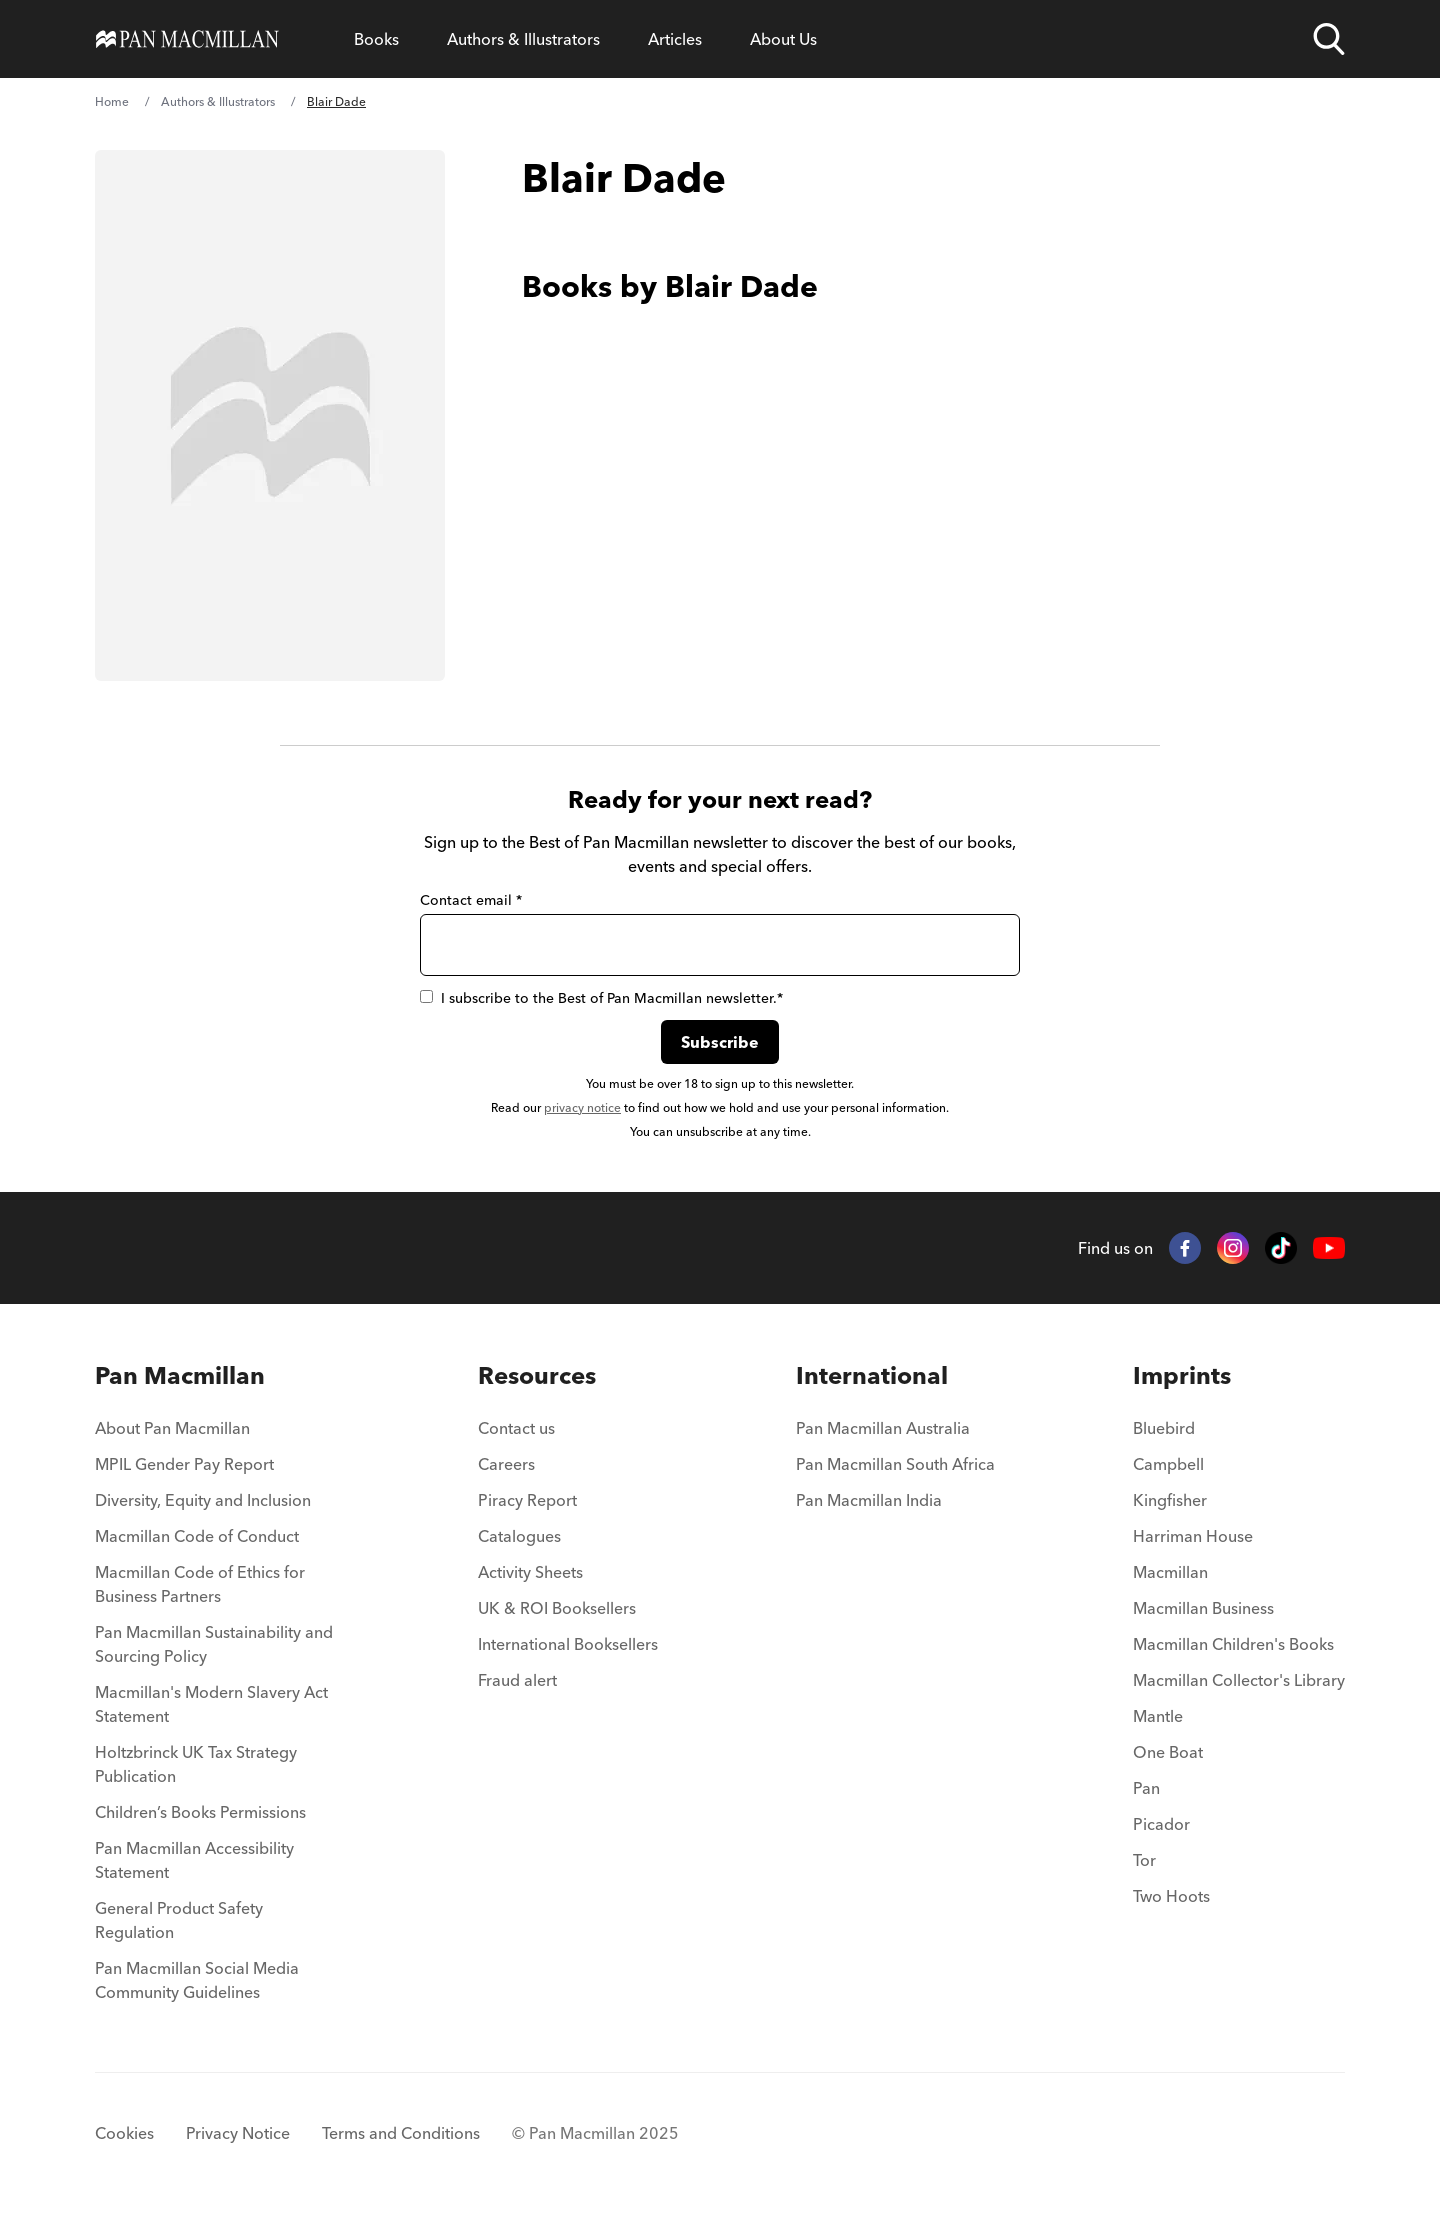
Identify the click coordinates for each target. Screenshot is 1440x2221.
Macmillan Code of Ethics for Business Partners (200, 1584)
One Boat (1168, 1752)
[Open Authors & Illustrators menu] (523, 39)
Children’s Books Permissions (200, 1812)
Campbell (1168, 1464)
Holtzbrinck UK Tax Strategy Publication (196, 1764)
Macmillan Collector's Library (1239, 1680)
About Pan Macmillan (172, 1428)
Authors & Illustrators (523, 39)
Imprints (1182, 1375)
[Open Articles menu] (675, 39)
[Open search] (1329, 39)
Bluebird (1164, 1428)
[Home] (187, 39)
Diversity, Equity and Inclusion (203, 1500)
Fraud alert (517, 1680)
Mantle (1158, 1716)
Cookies (124, 2133)
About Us (783, 39)
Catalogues (519, 1536)
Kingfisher (1170, 1500)
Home (112, 101)
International (872, 1375)
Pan (1146, 1788)
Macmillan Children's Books (1233, 1644)
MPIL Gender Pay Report (184, 1464)
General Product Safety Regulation (179, 1920)
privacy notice (582, 1107)
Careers (506, 1464)
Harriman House (1193, 1536)
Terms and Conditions (401, 2133)
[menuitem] (217, 1434)
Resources (537, 1375)
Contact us (516, 1428)
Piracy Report (527, 1500)
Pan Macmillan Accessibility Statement (194, 1860)
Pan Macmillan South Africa (895, 1464)
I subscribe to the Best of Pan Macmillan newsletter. (601, 998)
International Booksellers (568, 1644)
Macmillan (1170, 1572)
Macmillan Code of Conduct (197, 1536)
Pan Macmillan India (869, 1500)
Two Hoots (1171, 1896)
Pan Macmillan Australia (883, 1428)
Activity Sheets (530, 1572)
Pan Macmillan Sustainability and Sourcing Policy (214, 1644)
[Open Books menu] (376, 39)
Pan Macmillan (180, 1375)
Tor (1144, 1860)
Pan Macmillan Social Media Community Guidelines (197, 1980)
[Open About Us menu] (783, 39)
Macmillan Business (1203, 1608)
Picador (1161, 1824)
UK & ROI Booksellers (557, 1608)
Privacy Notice (238, 2133)
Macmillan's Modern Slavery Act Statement (211, 1704)
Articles (675, 39)
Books (376, 39)
